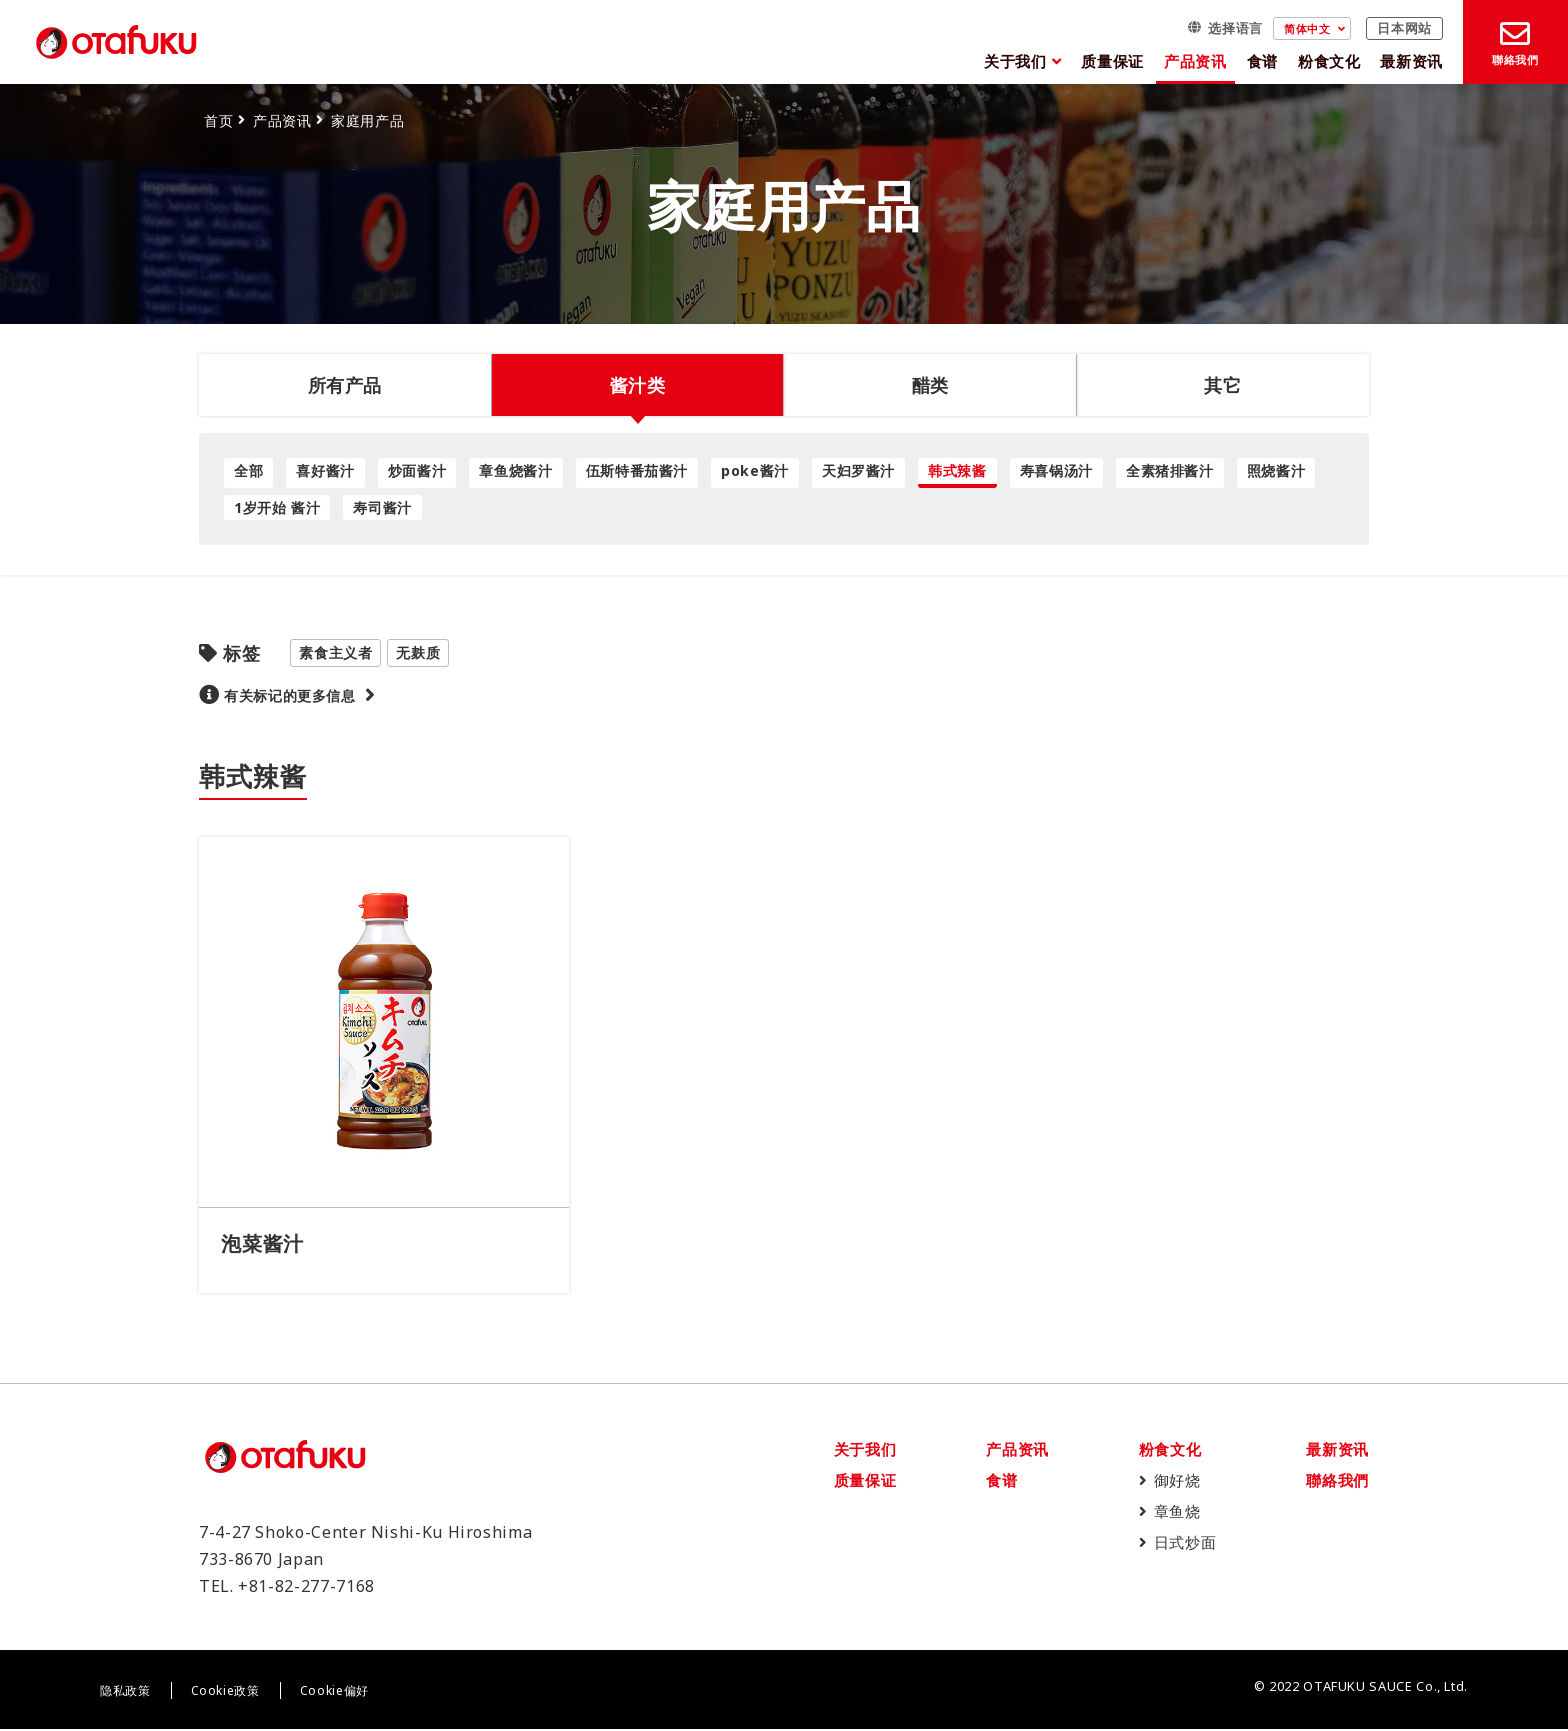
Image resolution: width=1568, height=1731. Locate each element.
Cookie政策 (225, 1692)
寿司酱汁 (382, 507)
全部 (248, 470)
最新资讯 (1411, 61)
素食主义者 (335, 652)
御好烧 (1177, 1481)
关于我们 (1015, 61)
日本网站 (1404, 28)
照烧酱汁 (1276, 470)
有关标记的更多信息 (290, 695)
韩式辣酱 (957, 470)
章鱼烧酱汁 (515, 470)
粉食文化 (1329, 61)
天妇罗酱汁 (858, 470)
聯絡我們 (1337, 1481)
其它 (1222, 385)
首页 (218, 120)
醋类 (930, 385)
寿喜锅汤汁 (1056, 470)
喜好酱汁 (325, 470)
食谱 (1262, 61)
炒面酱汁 (417, 470)
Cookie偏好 (334, 1692)
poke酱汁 (755, 470)
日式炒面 (1185, 1543)
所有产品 (345, 385)
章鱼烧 (1177, 1512)
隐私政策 (125, 1692)
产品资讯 (1195, 61)
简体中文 (1307, 28)
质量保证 (1112, 61)
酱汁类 (638, 385)
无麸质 (418, 652)
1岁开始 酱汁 (277, 507)
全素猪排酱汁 (1170, 470)
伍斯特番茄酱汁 (637, 470)
